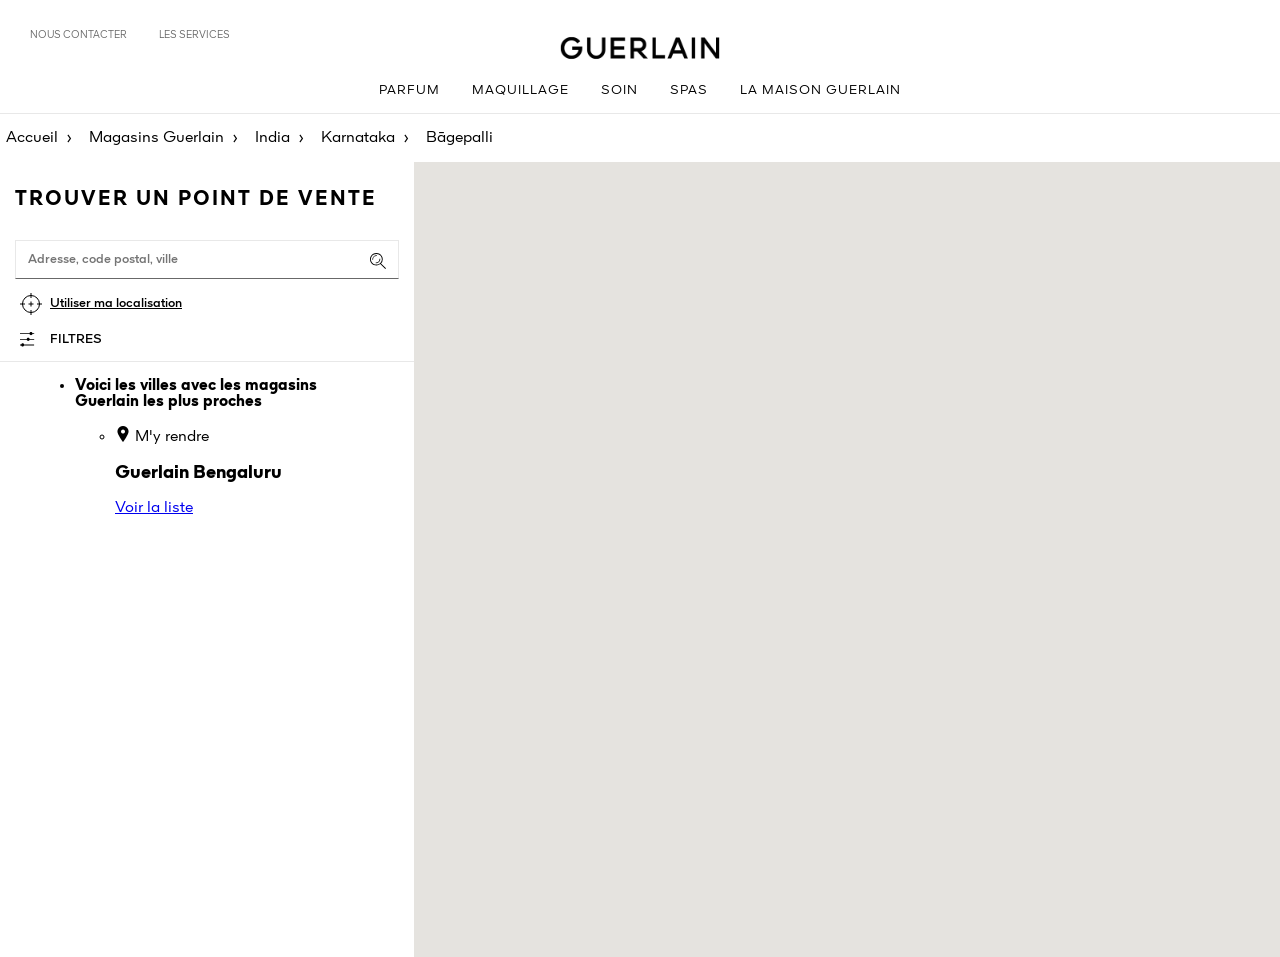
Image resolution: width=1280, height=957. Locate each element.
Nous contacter (78, 35)
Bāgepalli (459, 138)
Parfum (409, 90)
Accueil (32, 138)
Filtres (76, 339)
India (272, 138)
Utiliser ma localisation (116, 303)
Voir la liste (154, 508)
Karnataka (358, 138)
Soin (619, 90)
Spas (689, 90)
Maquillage (520, 90)
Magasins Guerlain (156, 138)
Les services (194, 35)
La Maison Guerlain (820, 90)
